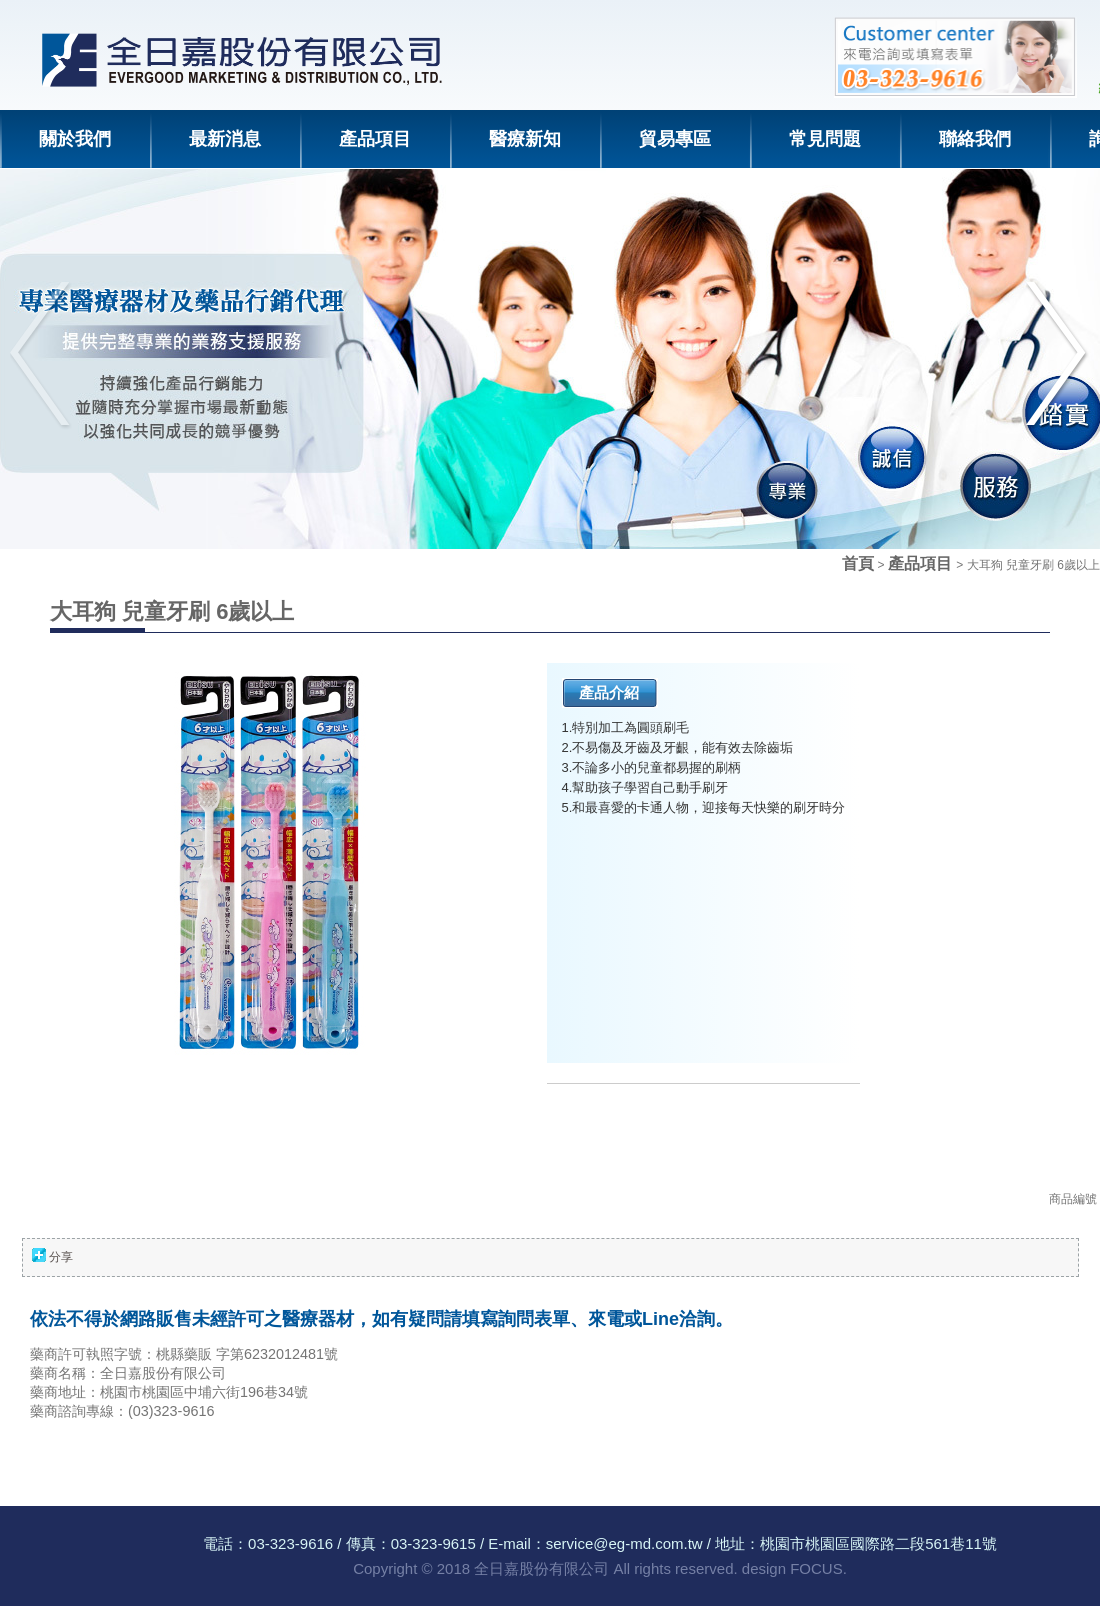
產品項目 (922, 563)
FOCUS (816, 1568)
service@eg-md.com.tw (624, 1543)
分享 (61, 1257)
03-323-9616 (290, 1543)
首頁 (858, 563)
